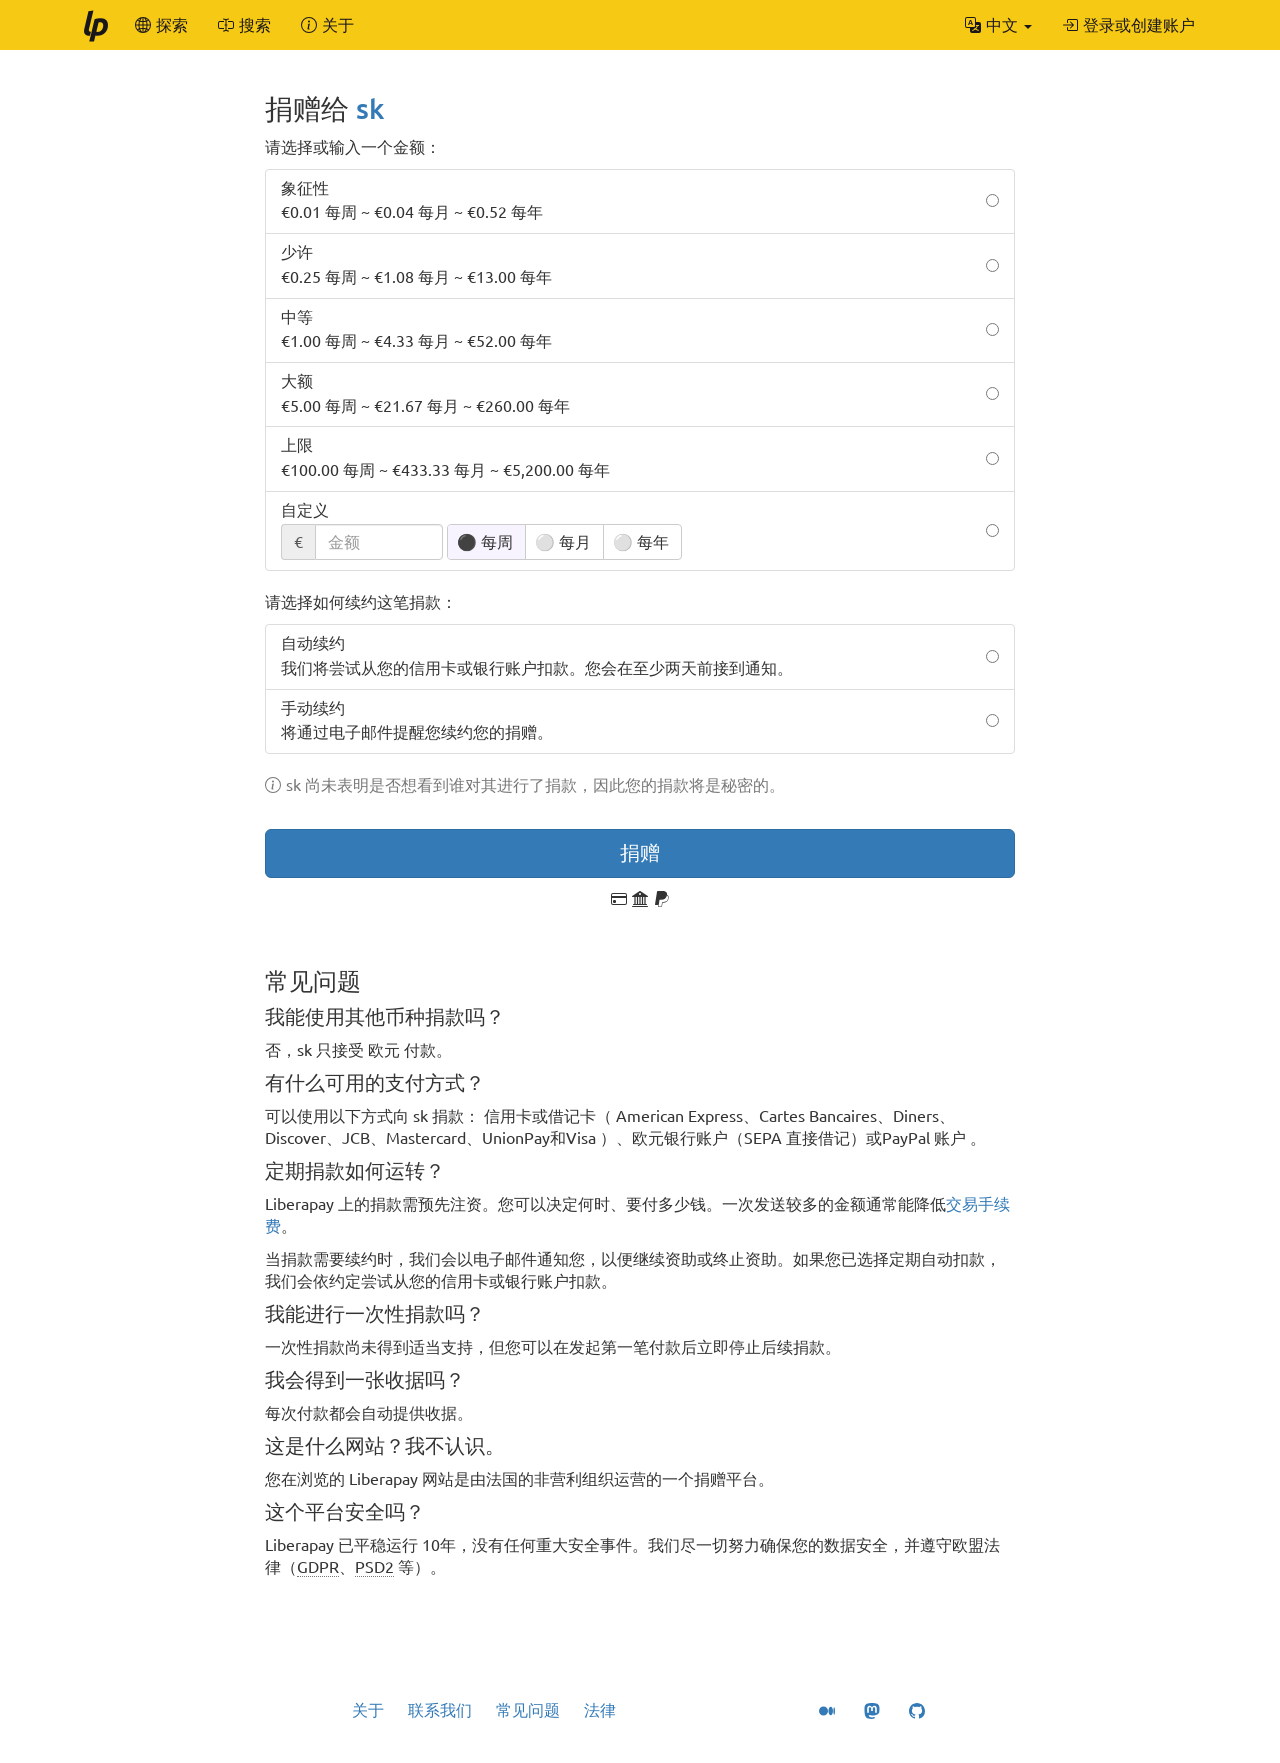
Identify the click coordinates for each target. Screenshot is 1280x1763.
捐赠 (640, 852)
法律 (600, 1710)
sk (370, 108)
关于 (368, 1710)
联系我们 (440, 1710)
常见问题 (528, 1710)
